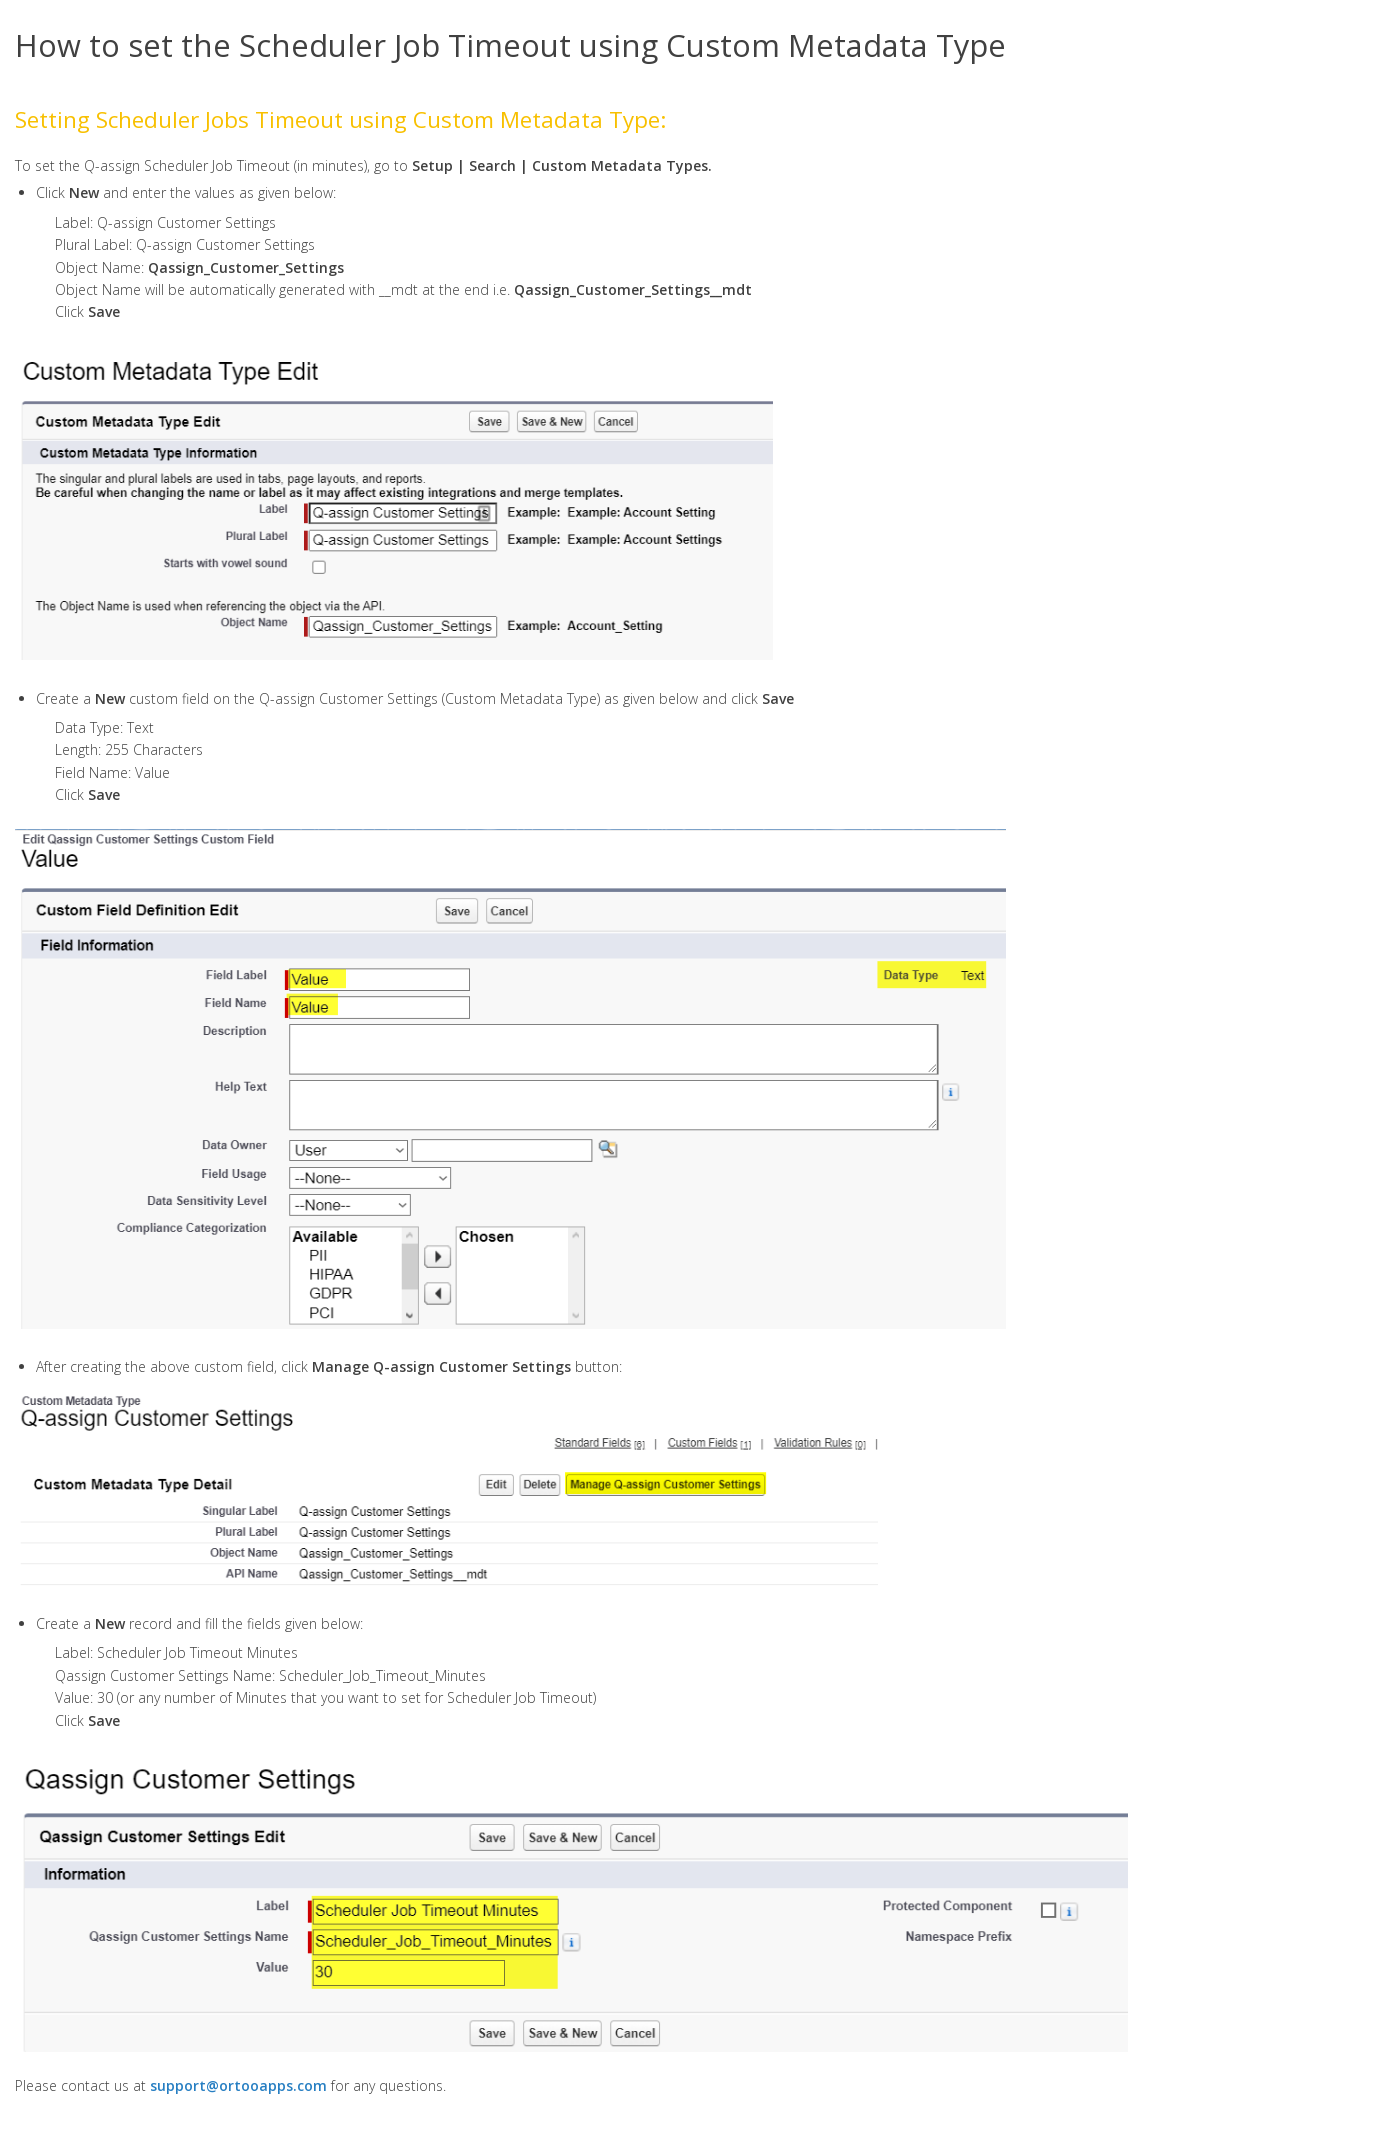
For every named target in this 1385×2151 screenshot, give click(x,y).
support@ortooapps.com (238, 2085)
